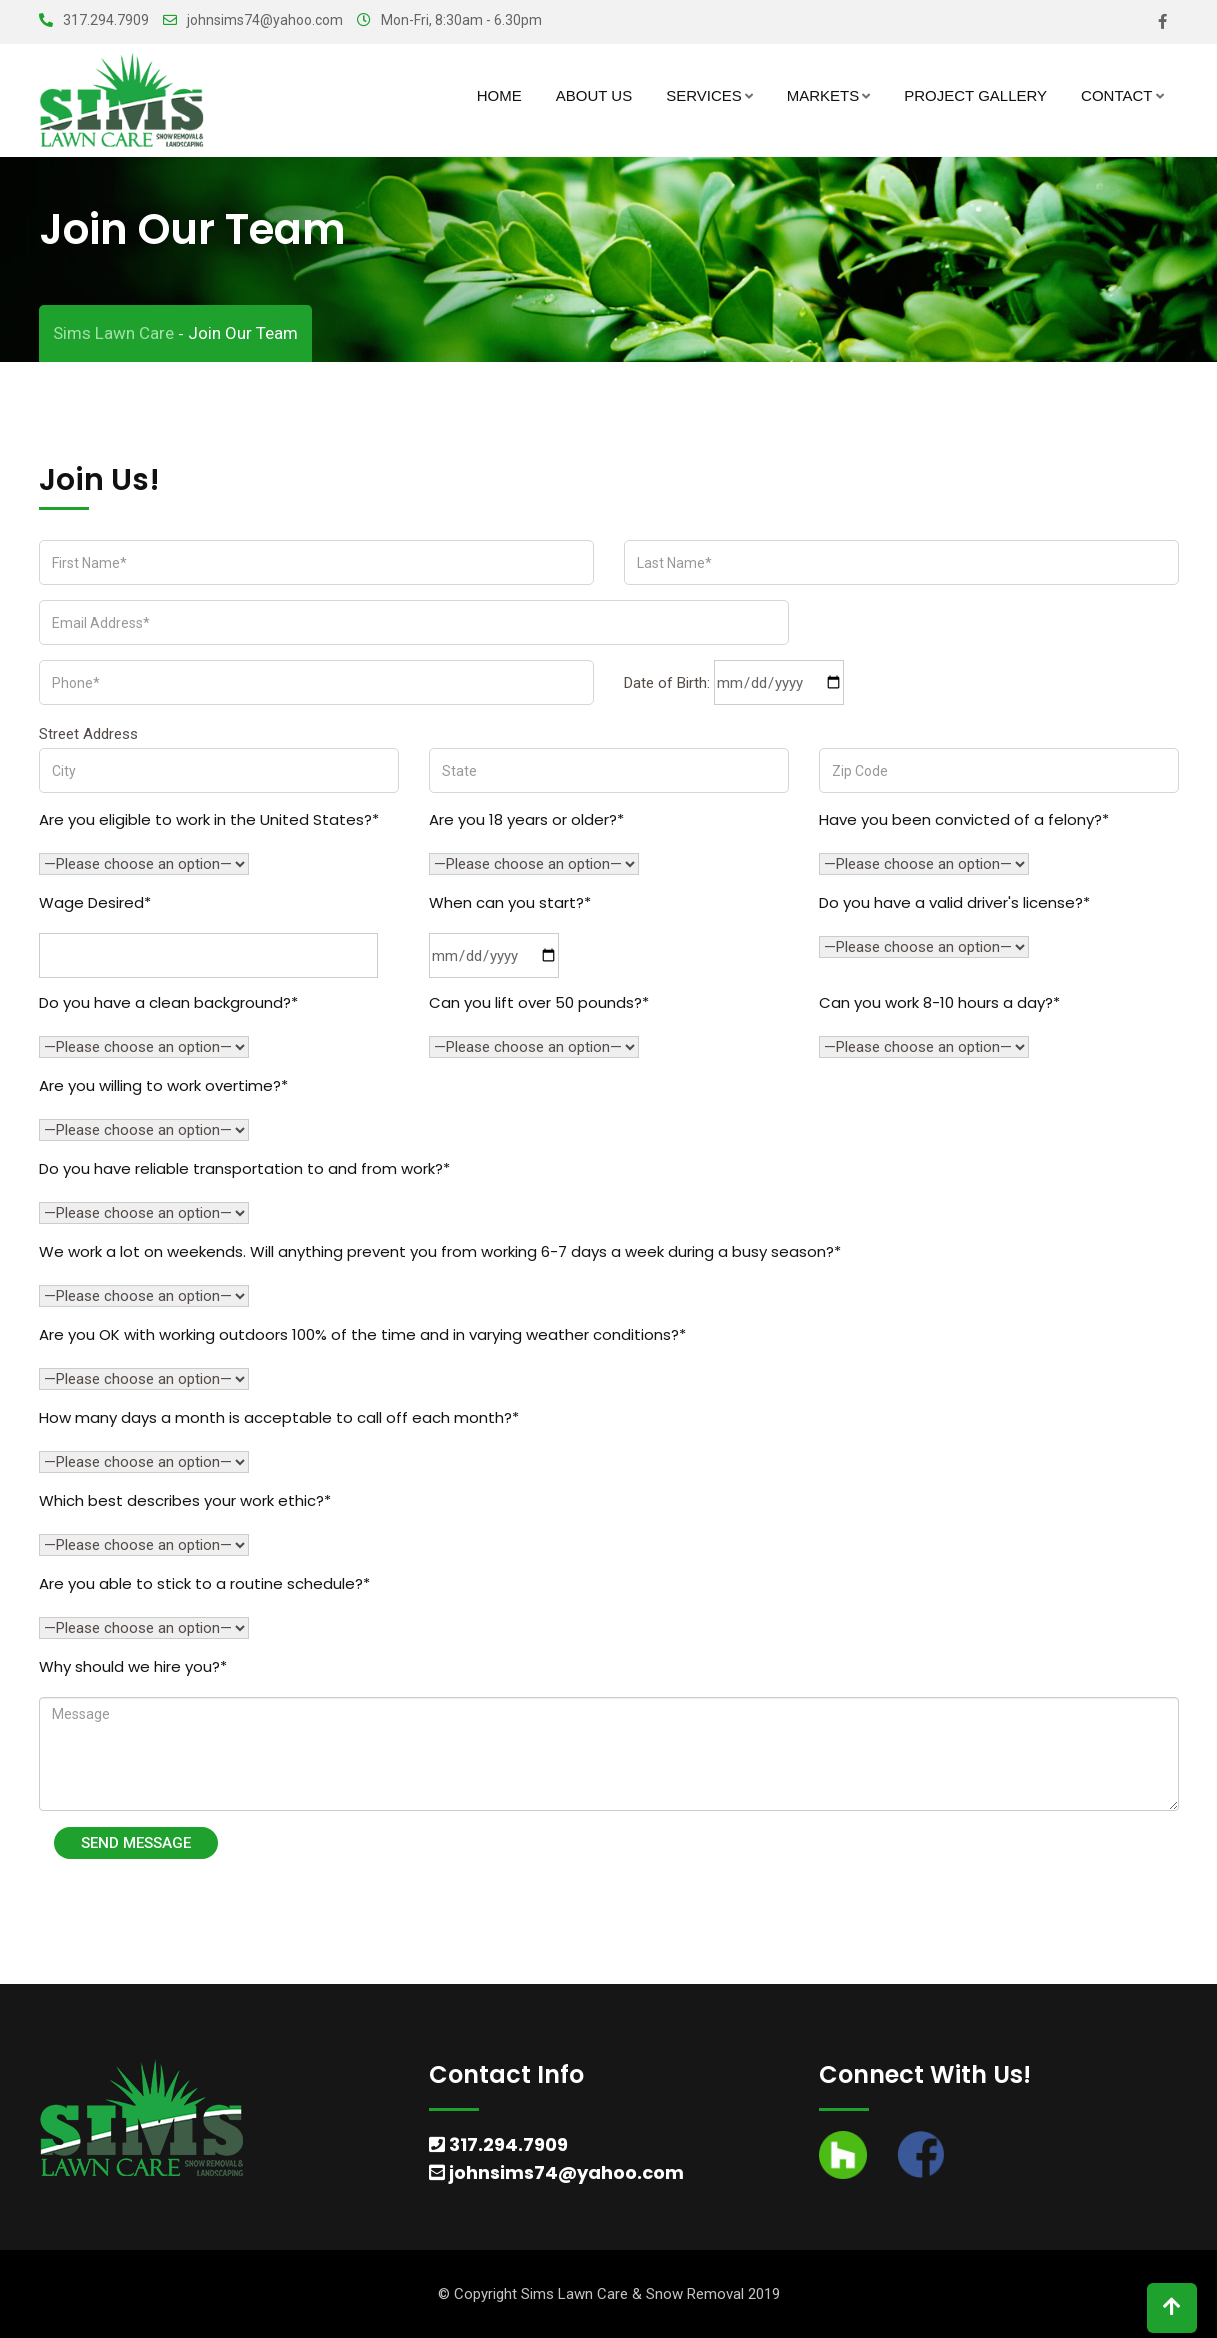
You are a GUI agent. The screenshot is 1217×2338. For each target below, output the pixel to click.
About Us (594, 95)
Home (499, 95)
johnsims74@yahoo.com (265, 20)
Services (704, 95)
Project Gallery (975, 95)
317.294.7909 (106, 20)
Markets (823, 95)
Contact (1116, 95)
